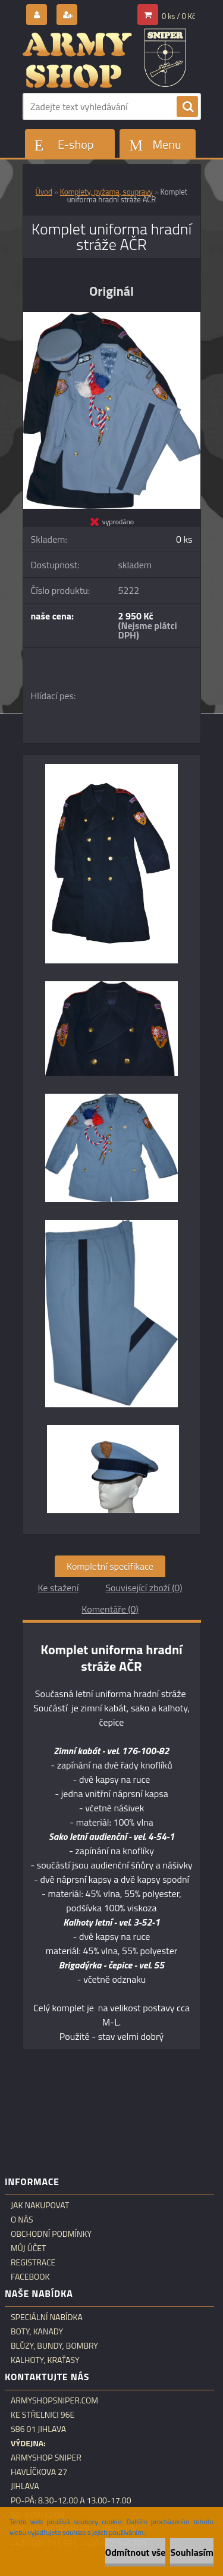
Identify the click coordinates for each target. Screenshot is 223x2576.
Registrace (33, 2262)
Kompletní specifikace (110, 1566)
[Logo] (104, 58)
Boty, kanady (37, 2331)
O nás (22, 2219)
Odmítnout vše (135, 2552)
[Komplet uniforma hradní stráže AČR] (111, 316)
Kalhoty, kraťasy (45, 2360)
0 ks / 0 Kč (179, 16)
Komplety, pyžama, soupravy (106, 192)
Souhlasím (191, 2552)
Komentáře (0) (109, 1609)
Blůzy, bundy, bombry (54, 2346)
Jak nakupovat (40, 2205)
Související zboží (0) (143, 1587)
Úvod (44, 192)
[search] (187, 107)
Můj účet (28, 2248)
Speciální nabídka (47, 2317)
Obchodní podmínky (51, 2234)
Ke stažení (57, 1587)
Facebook (30, 2277)
